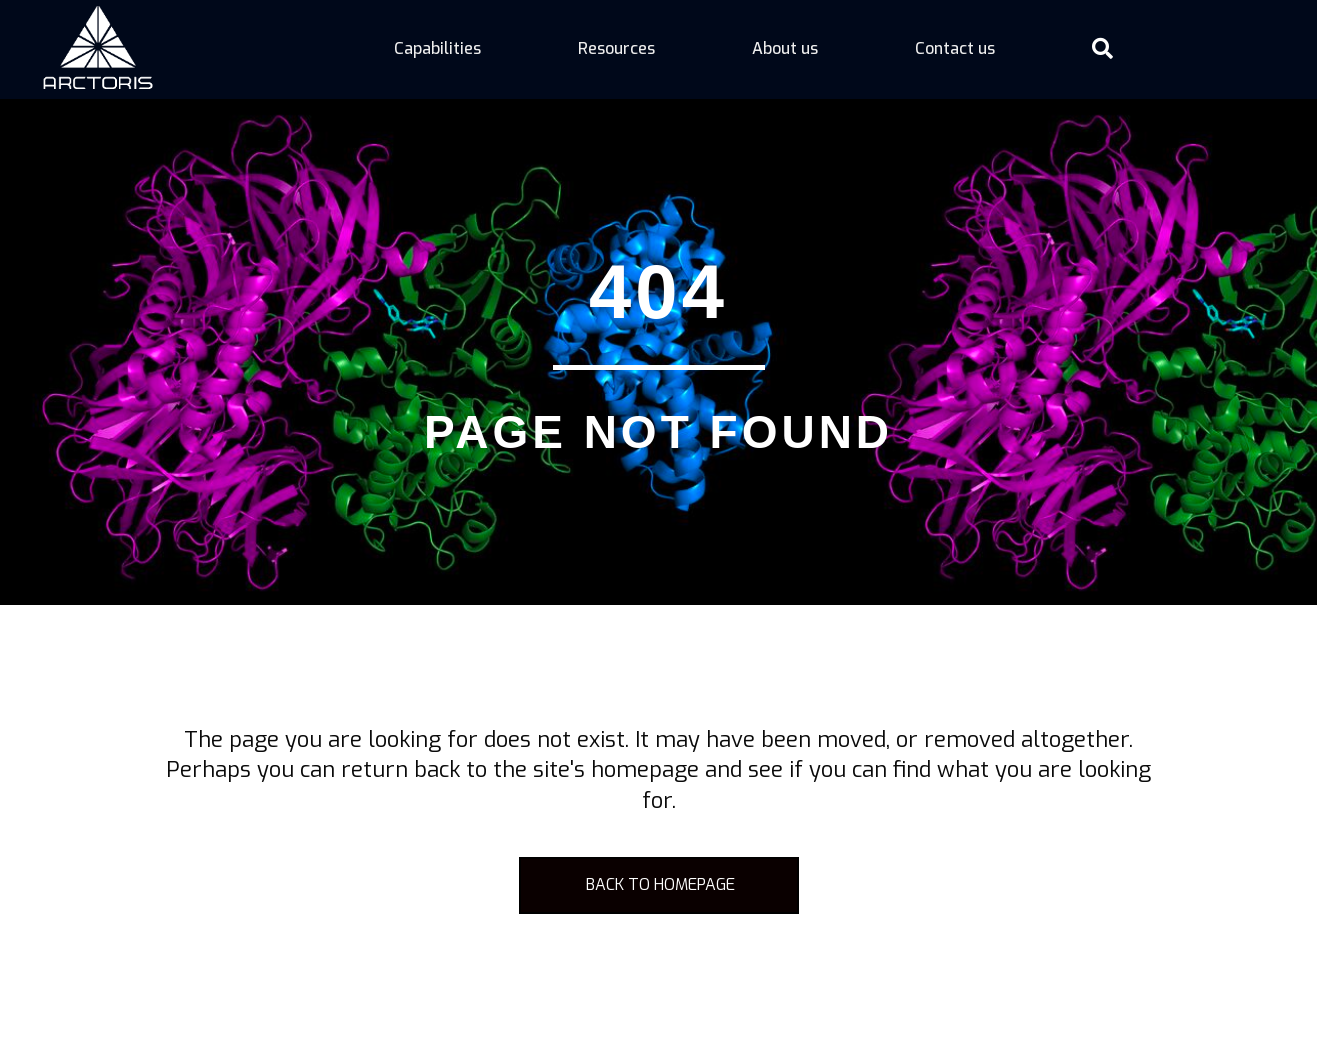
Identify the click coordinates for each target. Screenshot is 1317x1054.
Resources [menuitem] (616, 48)
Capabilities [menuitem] (437, 48)
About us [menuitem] (785, 48)
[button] (1106, 49)
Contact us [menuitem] (955, 48)
